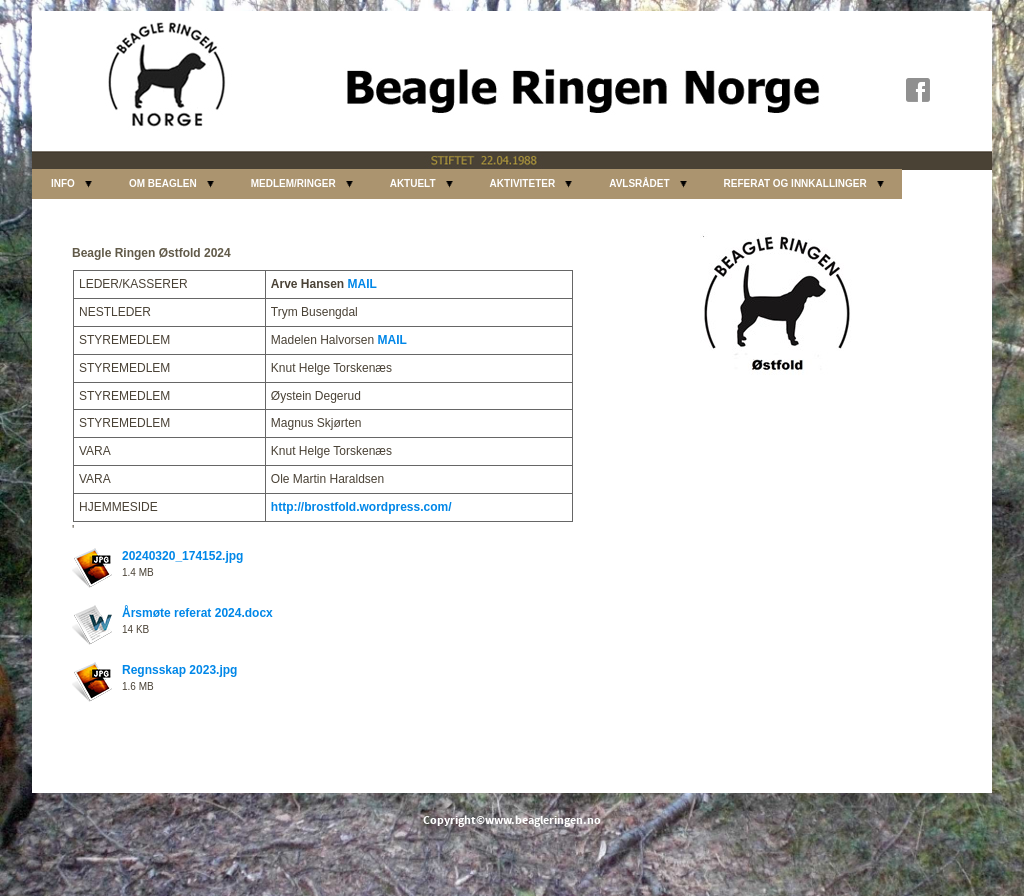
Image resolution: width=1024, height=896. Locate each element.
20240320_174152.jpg (182, 556)
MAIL (362, 284)
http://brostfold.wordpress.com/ (361, 507)
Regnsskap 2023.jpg (179, 670)
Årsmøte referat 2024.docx (197, 613)
